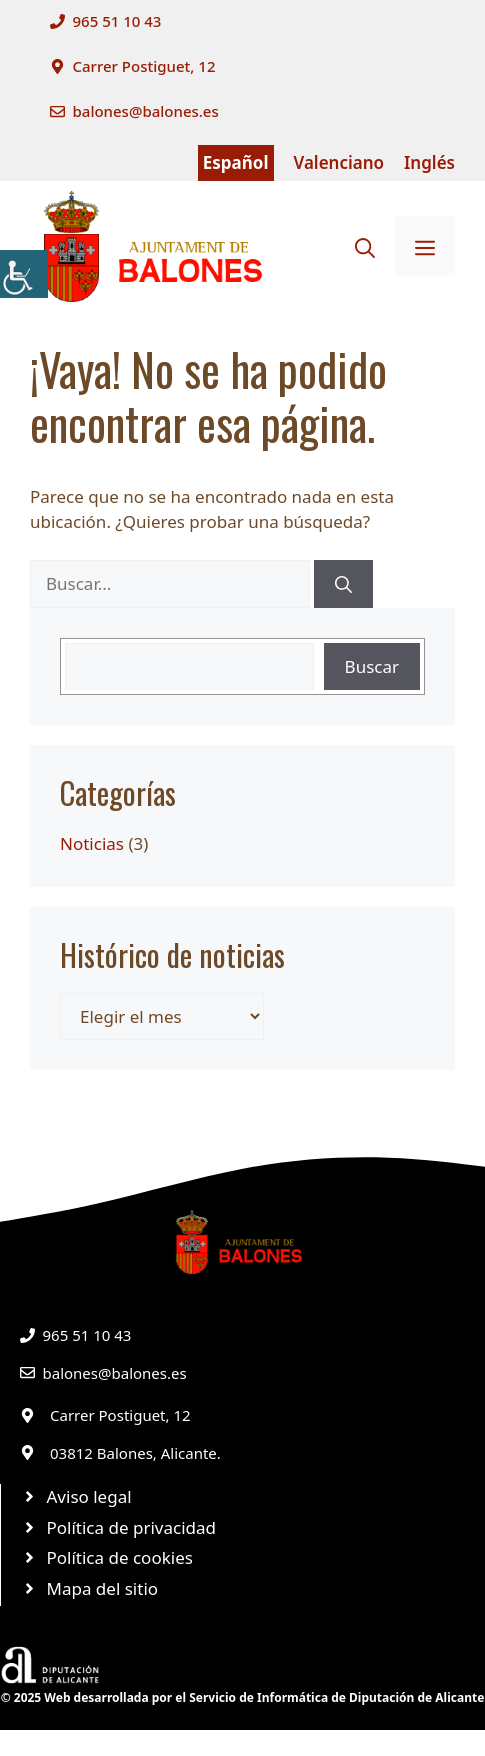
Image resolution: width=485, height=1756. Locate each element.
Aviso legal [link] (89, 1496)
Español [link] (236, 162)
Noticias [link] (92, 843)
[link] (24, 274)
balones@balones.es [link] (146, 111)
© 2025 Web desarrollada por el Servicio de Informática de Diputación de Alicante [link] (243, 1697)
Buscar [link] (372, 666)
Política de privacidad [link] (131, 1527)
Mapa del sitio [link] (103, 1588)
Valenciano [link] (339, 162)
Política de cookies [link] (120, 1557)
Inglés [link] (429, 162)
